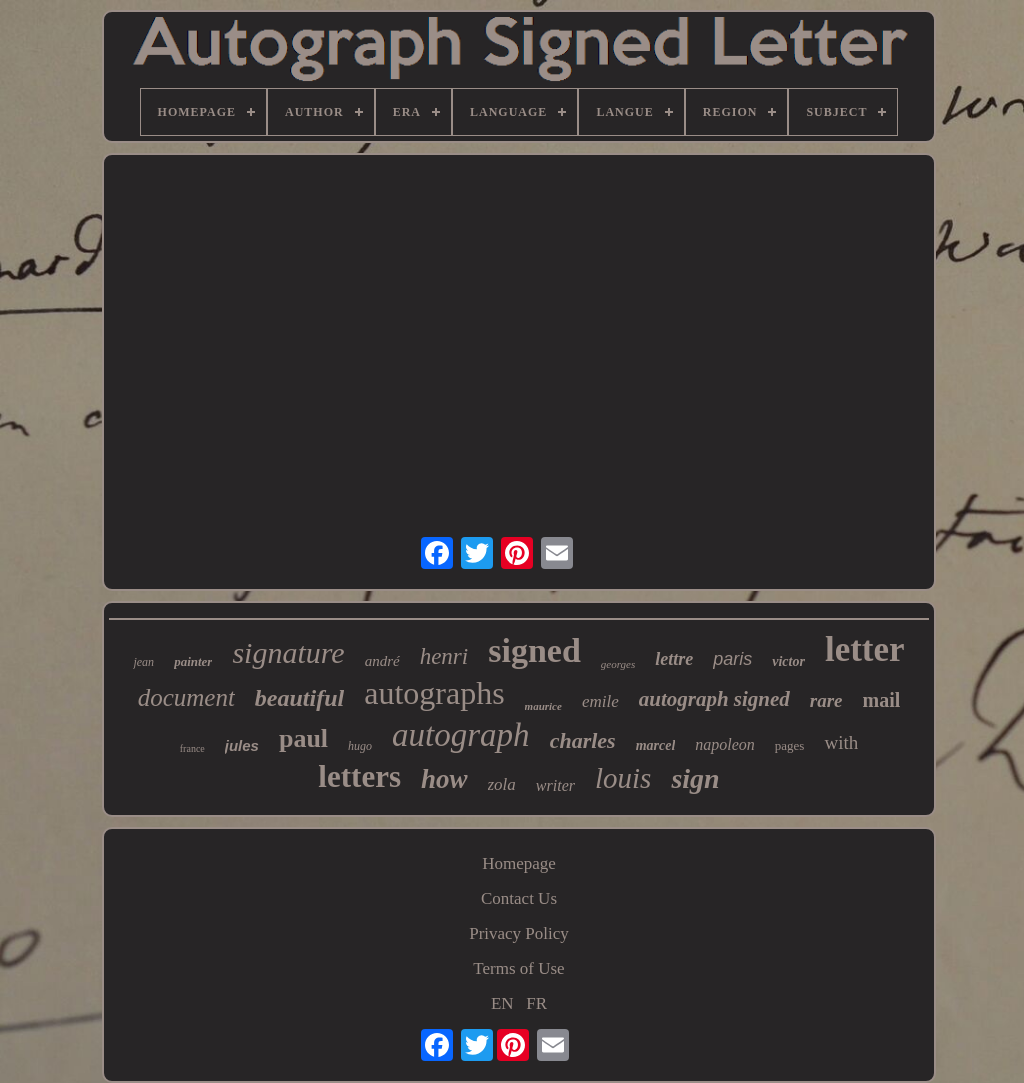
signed (534, 650)
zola (502, 784)
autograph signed (714, 699)
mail (882, 700)
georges (618, 664)
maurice (543, 706)
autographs (434, 693)
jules (242, 745)
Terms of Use (518, 968)
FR (536, 1003)
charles (583, 740)
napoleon (725, 744)
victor (788, 661)
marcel (656, 745)
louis (623, 778)
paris (732, 659)
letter (865, 649)
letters (359, 776)
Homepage (519, 863)
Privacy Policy (519, 933)
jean (143, 662)
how (444, 779)
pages (790, 745)
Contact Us (519, 898)
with (841, 742)
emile (600, 701)
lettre (674, 659)
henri (444, 656)
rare (826, 700)
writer (555, 785)
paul (303, 738)
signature (288, 652)
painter (193, 661)
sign (695, 778)
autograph (461, 735)
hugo (360, 746)
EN (502, 1003)
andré (382, 661)
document (186, 697)
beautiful (299, 698)
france (192, 748)
